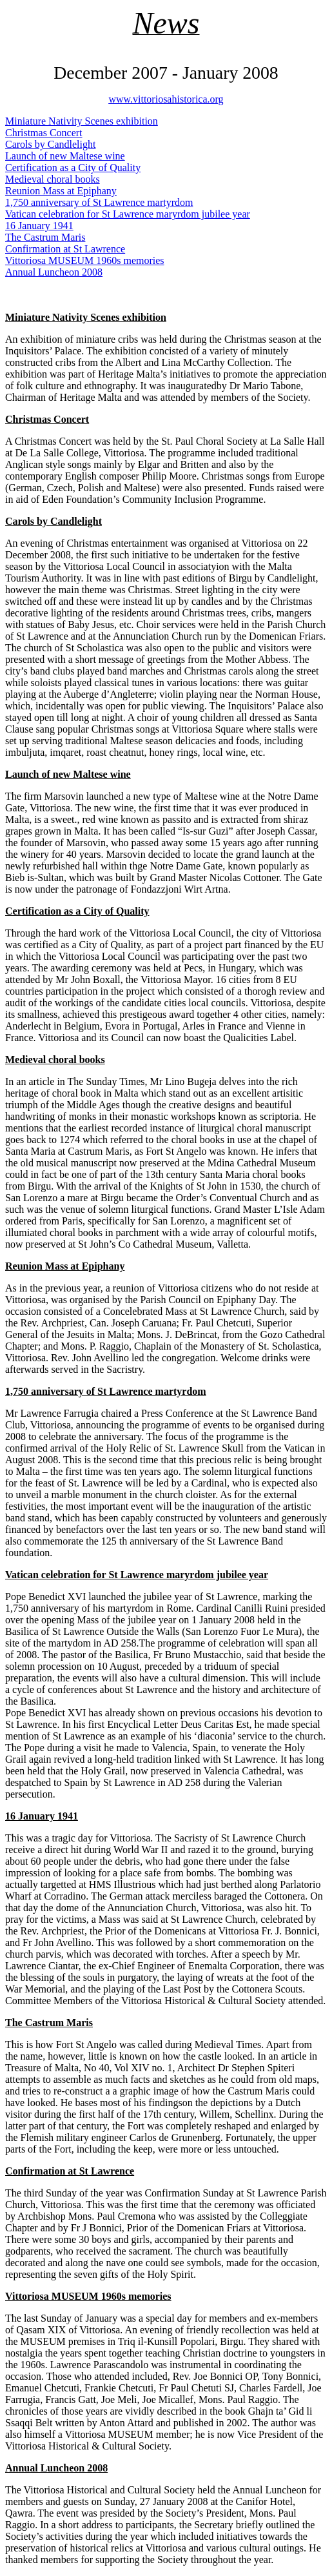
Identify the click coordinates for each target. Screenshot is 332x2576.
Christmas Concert (44, 132)
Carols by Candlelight (50, 144)
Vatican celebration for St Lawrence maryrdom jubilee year (127, 213)
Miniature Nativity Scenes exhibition (81, 121)
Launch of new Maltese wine (65, 155)
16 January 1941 (39, 225)
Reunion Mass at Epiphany (61, 190)
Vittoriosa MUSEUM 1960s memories (84, 260)
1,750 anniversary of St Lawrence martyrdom (99, 202)
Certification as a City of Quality (73, 167)
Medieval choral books (52, 179)
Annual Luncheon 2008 (54, 272)
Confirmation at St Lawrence (65, 248)
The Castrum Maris (45, 237)
